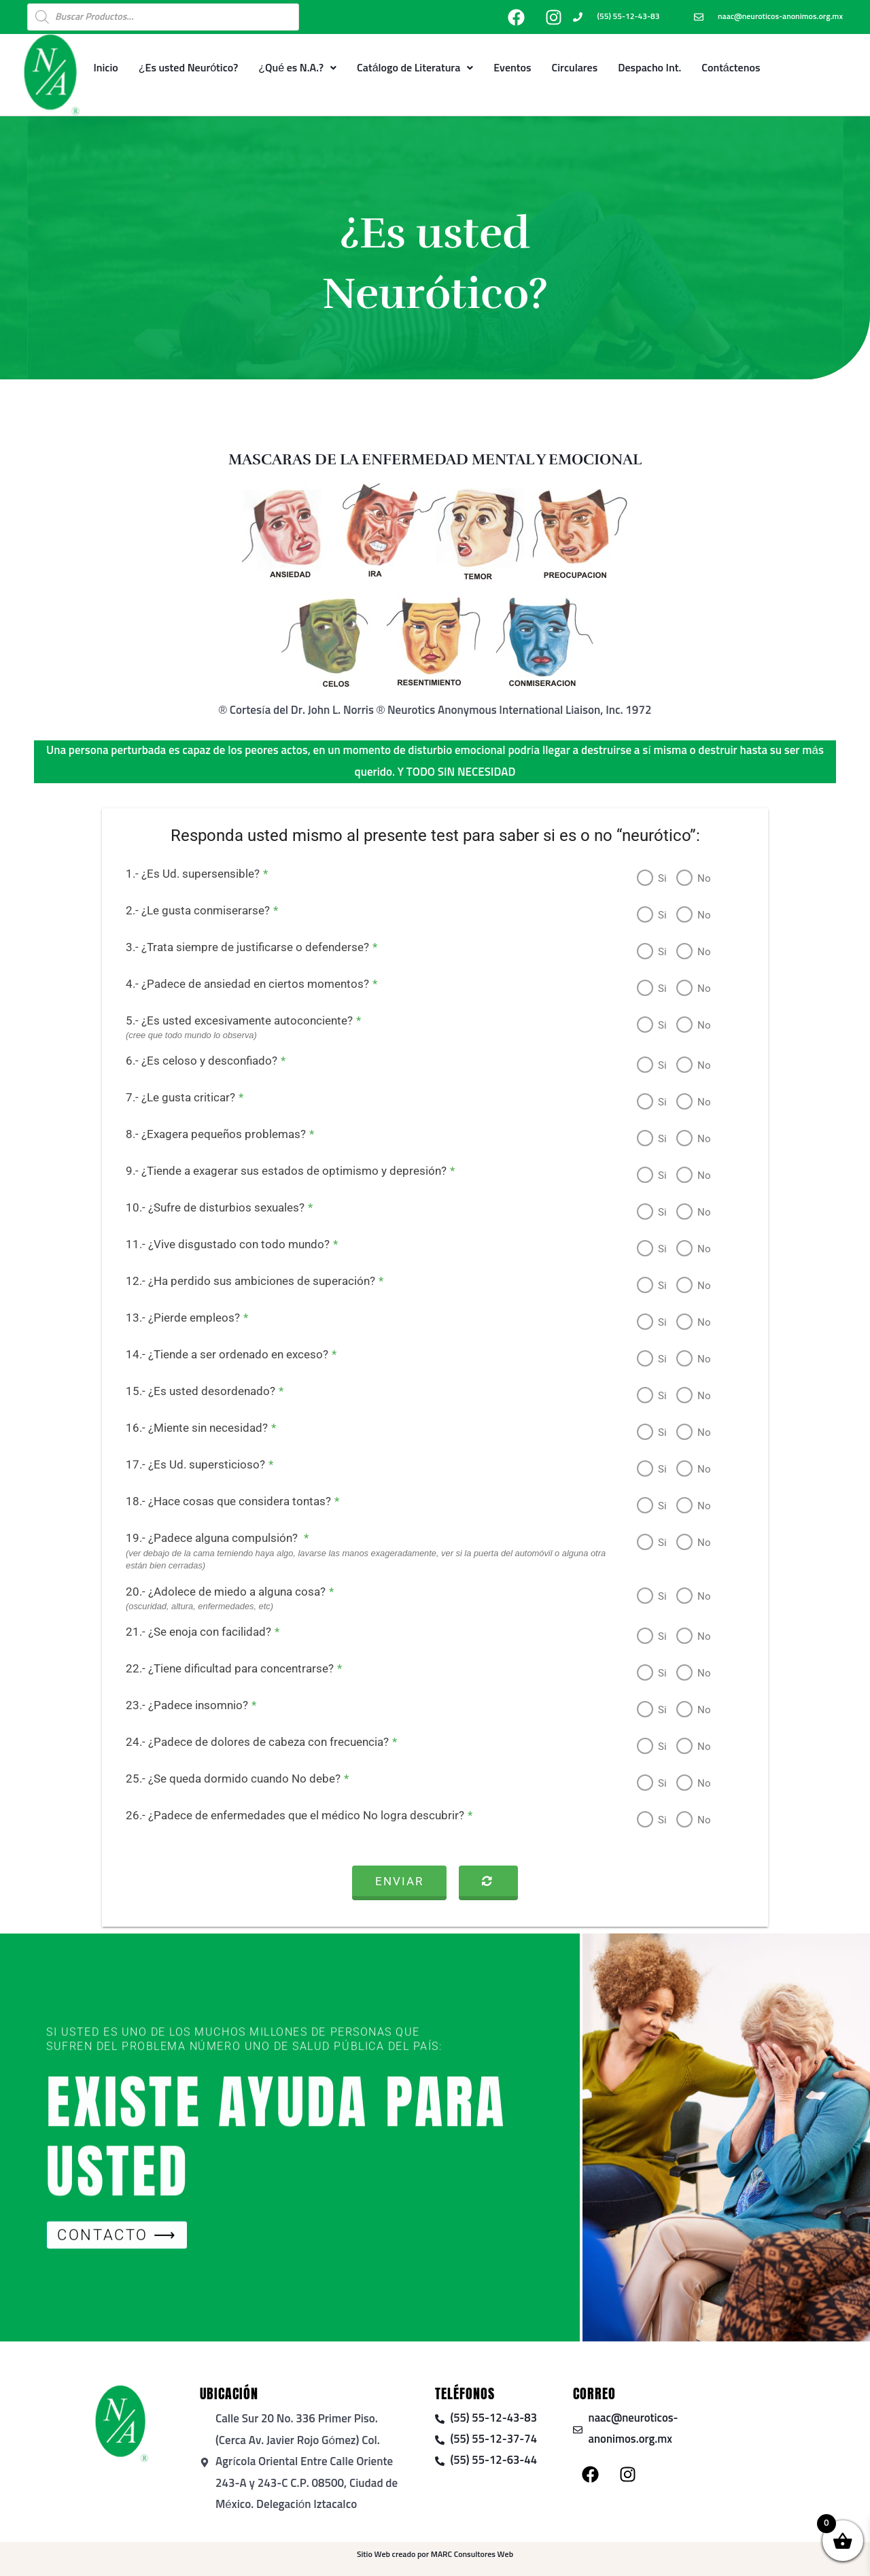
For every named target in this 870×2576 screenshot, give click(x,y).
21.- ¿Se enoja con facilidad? (191, 1631)
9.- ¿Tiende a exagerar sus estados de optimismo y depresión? (278, 1171)
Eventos (512, 68)
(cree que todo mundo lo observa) (179, 1035)
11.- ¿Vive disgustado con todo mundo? (220, 1244)
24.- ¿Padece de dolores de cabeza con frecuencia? (249, 1742)
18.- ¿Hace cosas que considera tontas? (221, 1501)
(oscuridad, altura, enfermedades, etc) (188, 1606)
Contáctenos (730, 68)
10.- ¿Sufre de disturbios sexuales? (207, 1207)
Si (650, 878)
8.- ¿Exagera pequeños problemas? (208, 1134)
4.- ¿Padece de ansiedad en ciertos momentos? (240, 984)
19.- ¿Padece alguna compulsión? (205, 1538)
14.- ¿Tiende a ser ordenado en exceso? (219, 1354)
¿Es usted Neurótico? (189, 68)
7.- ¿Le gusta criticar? (173, 1097)
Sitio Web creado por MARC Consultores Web (435, 2555)
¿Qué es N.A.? (297, 68)
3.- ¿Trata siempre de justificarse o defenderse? (240, 947)
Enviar (399, 1881)
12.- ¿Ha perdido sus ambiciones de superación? (243, 1281)
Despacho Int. (649, 68)
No (692, 878)
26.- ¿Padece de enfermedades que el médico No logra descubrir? (287, 1815)
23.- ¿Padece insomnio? (179, 1705)
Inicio (105, 68)
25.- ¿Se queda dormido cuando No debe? (225, 1778)
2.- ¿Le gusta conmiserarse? (190, 910)
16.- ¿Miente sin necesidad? (189, 1428)
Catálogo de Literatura (415, 68)
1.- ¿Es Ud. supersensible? (185, 873)
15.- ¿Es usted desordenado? (193, 1391)
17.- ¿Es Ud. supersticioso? (188, 1464)
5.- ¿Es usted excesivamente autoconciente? (231, 1020)
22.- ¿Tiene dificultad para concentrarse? (222, 1668)
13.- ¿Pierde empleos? (175, 1317)
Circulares (575, 68)
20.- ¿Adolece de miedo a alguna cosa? (218, 1591)
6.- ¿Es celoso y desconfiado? (194, 1060)
